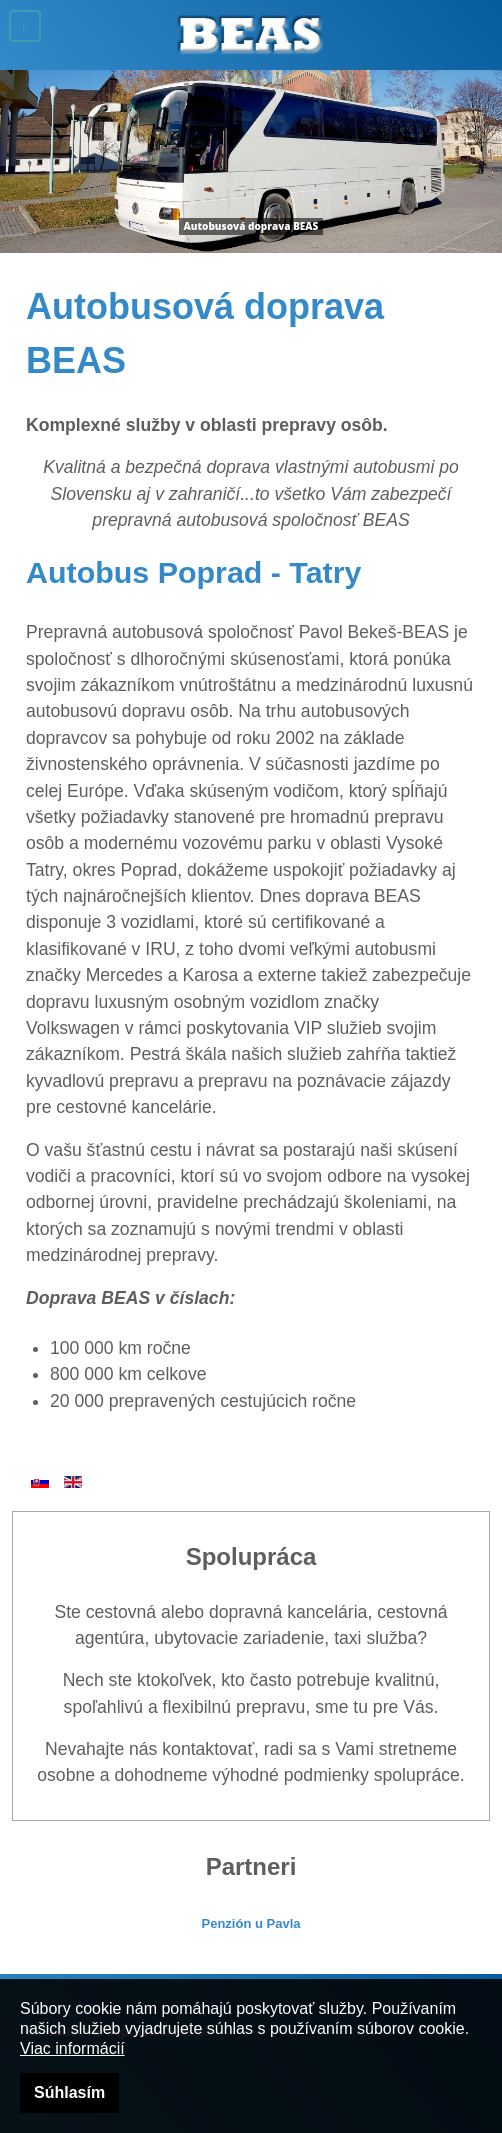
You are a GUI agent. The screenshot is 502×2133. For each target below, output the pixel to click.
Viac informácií (72, 2048)
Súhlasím (69, 2092)
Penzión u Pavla (251, 1923)
